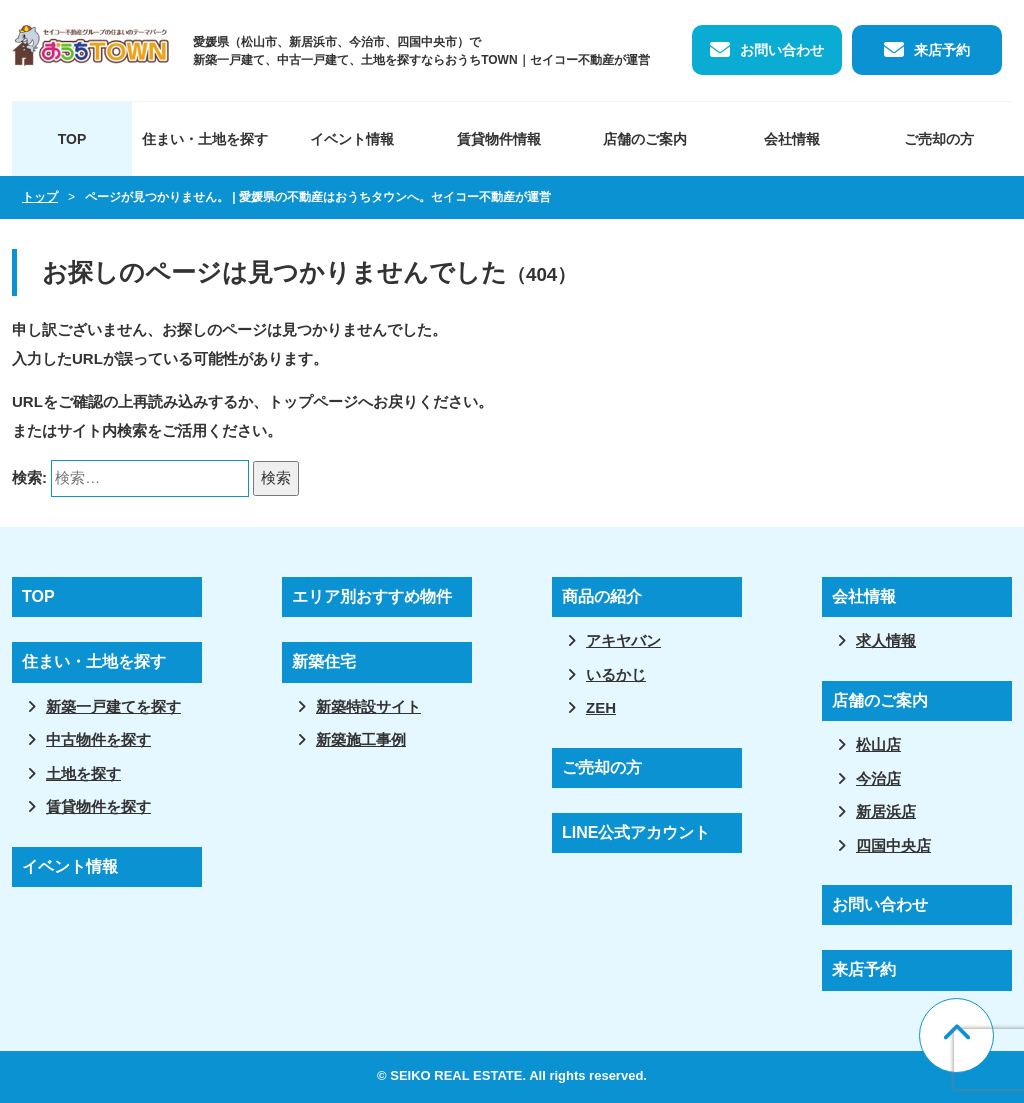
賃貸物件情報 (499, 139)
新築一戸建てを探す (113, 706)
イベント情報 (352, 139)
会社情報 (792, 139)
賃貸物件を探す (98, 806)
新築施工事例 (361, 739)
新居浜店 (886, 811)
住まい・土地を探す (205, 139)
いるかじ (616, 674)
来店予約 (942, 50)
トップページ (313, 401)
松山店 (878, 744)
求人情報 (886, 640)
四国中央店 (893, 845)
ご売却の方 (939, 139)
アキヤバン (623, 640)
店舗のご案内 (645, 139)
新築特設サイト (368, 706)
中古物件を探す (98, 739)
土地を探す (83, 773)
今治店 (878, 778)
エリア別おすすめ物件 (372, 596)
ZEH (601, 707)
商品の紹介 (602, 596)
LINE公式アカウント (636, 832)
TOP (72, 139)
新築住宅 (324, 661)
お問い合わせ (782, 50)
